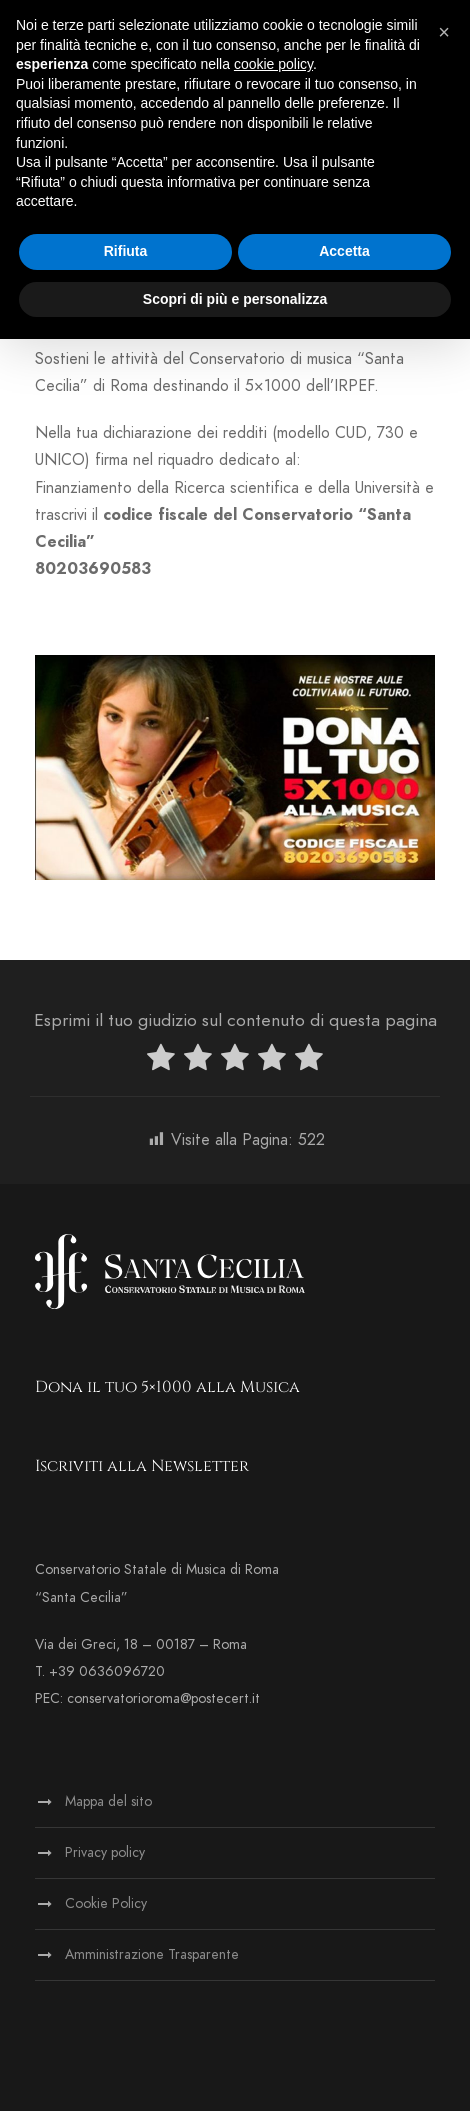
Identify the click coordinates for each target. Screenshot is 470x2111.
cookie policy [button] (273, 64)
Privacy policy (105, 1852)
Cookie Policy (106, 1903)
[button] (444, 32)
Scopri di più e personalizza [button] (235, 299)
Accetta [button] (344, 251)
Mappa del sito (108, 1801)
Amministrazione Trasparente (152, 1954)
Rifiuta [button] (126, 251)
